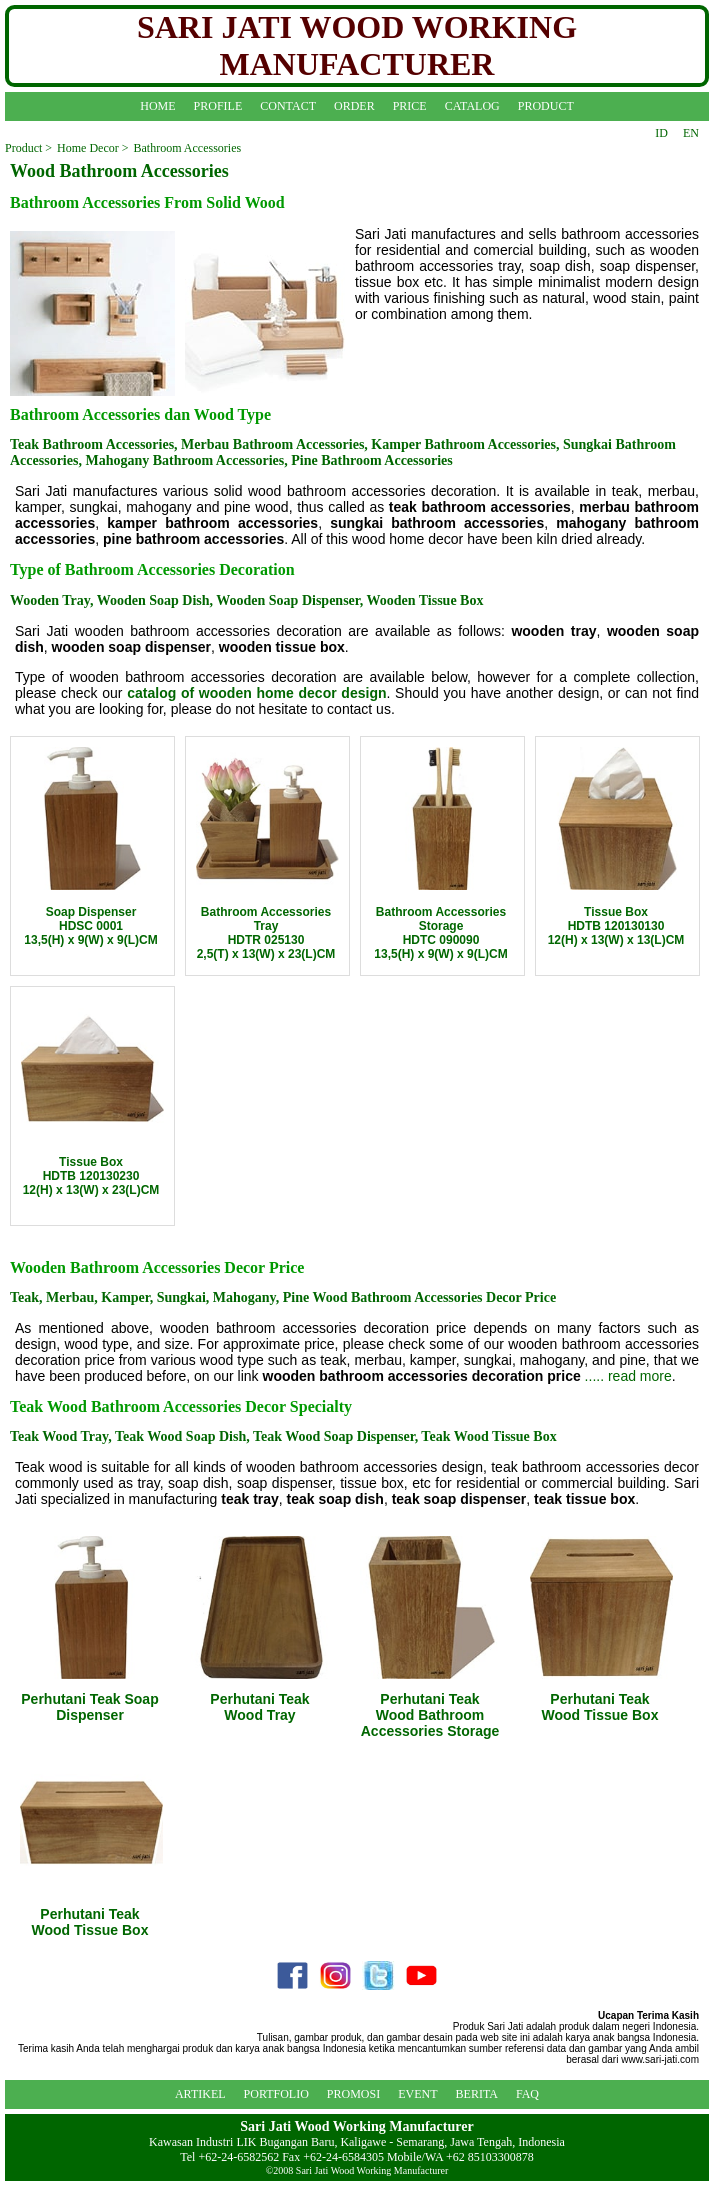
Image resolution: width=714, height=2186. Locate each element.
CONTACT (288, 106)
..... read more (628, 1376)
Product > (28, 148)
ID (661, 133)
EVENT (417, 2094)
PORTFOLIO (276, 2094)
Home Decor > (92, 148)
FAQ (527, 2094)
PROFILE (218, 106)
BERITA (477, 2094)
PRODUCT (546, 106)
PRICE (410, 106)
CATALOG (472, 106)
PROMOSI (353, 2094)
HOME (157, 106)
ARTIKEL (200, 2094)
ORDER (354, 106)
